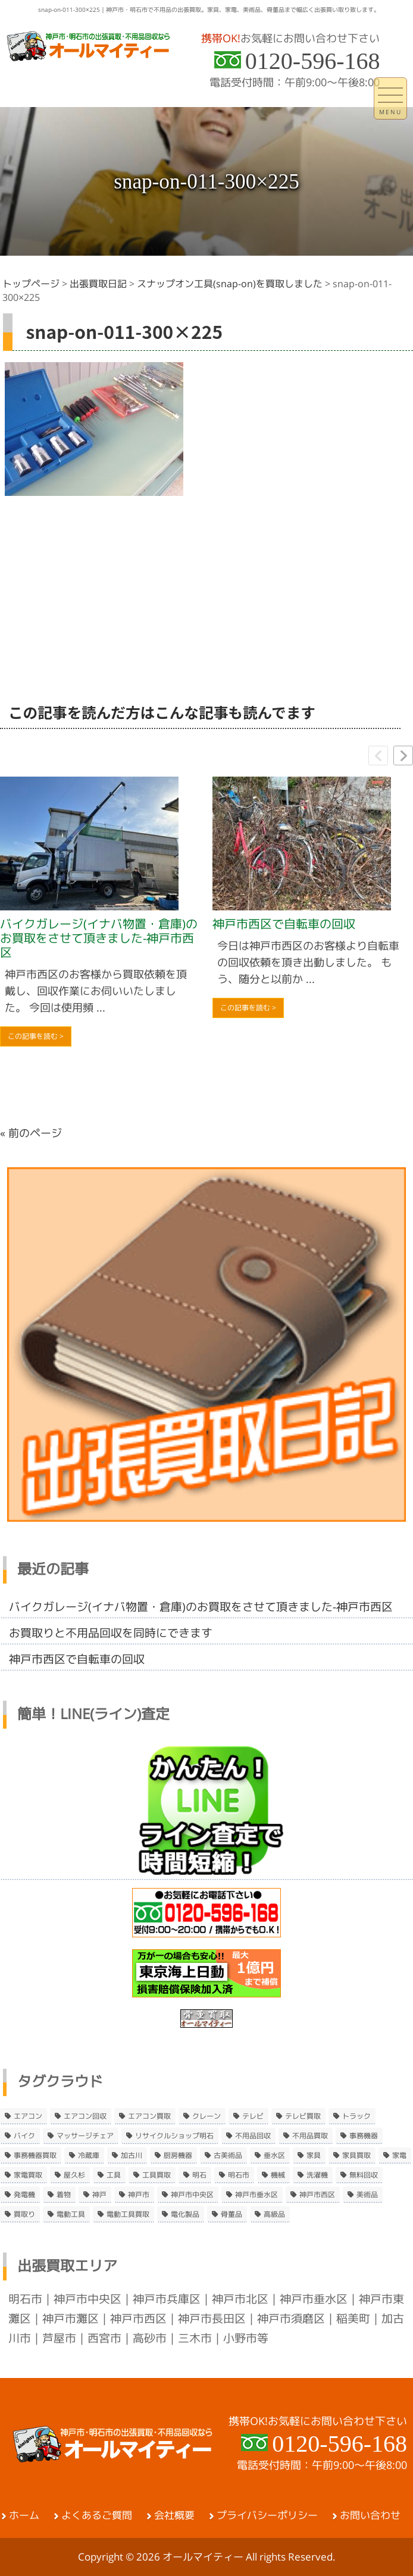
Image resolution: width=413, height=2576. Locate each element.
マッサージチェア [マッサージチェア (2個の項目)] (85, 2136)
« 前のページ (31, 1133)
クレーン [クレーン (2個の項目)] (206, 2116)
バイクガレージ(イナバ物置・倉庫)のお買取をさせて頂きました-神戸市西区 (99, 938)
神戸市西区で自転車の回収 (283, 924)
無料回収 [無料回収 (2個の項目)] (363, 2175)
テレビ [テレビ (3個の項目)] (253, 2116)
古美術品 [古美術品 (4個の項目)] (228, 2155)
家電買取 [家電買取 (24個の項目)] (28, 2175)
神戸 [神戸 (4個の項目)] (99, 2194)
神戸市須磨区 (291, 2318)
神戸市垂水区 (314, 2299)
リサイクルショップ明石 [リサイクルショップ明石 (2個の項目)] (174, 2136)
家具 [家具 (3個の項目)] (313, 2155)
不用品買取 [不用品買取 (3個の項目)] (310, 2136)
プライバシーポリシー (267, 2515)
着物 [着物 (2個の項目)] (64, 2194)
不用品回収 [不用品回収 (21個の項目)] (253, 2136)
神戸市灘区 (70, 2318)
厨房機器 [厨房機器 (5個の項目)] (178, 2155)
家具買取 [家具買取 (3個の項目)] (356, 2155)
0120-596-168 (312, 61)
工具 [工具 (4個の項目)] (114, 2175)
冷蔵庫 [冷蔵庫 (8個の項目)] (88, 2155)
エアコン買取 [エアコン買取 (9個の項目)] (149, 2116)
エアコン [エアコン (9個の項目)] (28, 2116)
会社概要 (174, 2515)
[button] (403, 755)
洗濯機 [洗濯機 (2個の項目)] (317, 2175)
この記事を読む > (36, 1036)
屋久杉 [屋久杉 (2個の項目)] (74, 2175)
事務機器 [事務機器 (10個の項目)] (363, 2136)
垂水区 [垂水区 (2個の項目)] (274, 2155)
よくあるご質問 (96, 2515)
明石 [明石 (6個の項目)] (199, 2175)
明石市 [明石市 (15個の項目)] (238, 2175)
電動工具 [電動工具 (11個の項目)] (71, 2214)
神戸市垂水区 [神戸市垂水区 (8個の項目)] (256, 2194)
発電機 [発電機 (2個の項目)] (24, 2194)
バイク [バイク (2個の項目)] (24, 2136)
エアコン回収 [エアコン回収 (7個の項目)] (85, 2116)
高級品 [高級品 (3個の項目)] (274, 2214)
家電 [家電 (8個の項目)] (399, 2155)
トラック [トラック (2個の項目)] (356, 2116)
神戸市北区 (240, 2299)
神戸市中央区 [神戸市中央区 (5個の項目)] (192, 2194)
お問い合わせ (370, 2515)
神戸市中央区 (87, 2299)
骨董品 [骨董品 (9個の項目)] (231, 2214)
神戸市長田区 (212, 2318)
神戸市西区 (138, 2318)
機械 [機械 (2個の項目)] (278, 2175)
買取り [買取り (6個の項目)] (24, 2214)
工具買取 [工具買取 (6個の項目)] (156, 2175)
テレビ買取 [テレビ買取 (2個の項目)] (303, 2116)
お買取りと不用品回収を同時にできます (110, 1633)
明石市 (25, 2299)
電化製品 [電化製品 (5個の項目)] (185, 2214)
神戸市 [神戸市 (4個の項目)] (138, 2194)
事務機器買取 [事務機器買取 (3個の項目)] (35, 2155)
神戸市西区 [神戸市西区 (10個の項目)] (317, 2194)
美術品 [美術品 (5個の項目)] (367, 2194)
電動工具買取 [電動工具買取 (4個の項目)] (128, 2214)
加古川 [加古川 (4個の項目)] (131, 2155)
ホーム (24, 2515)
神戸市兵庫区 (167, 2299)
